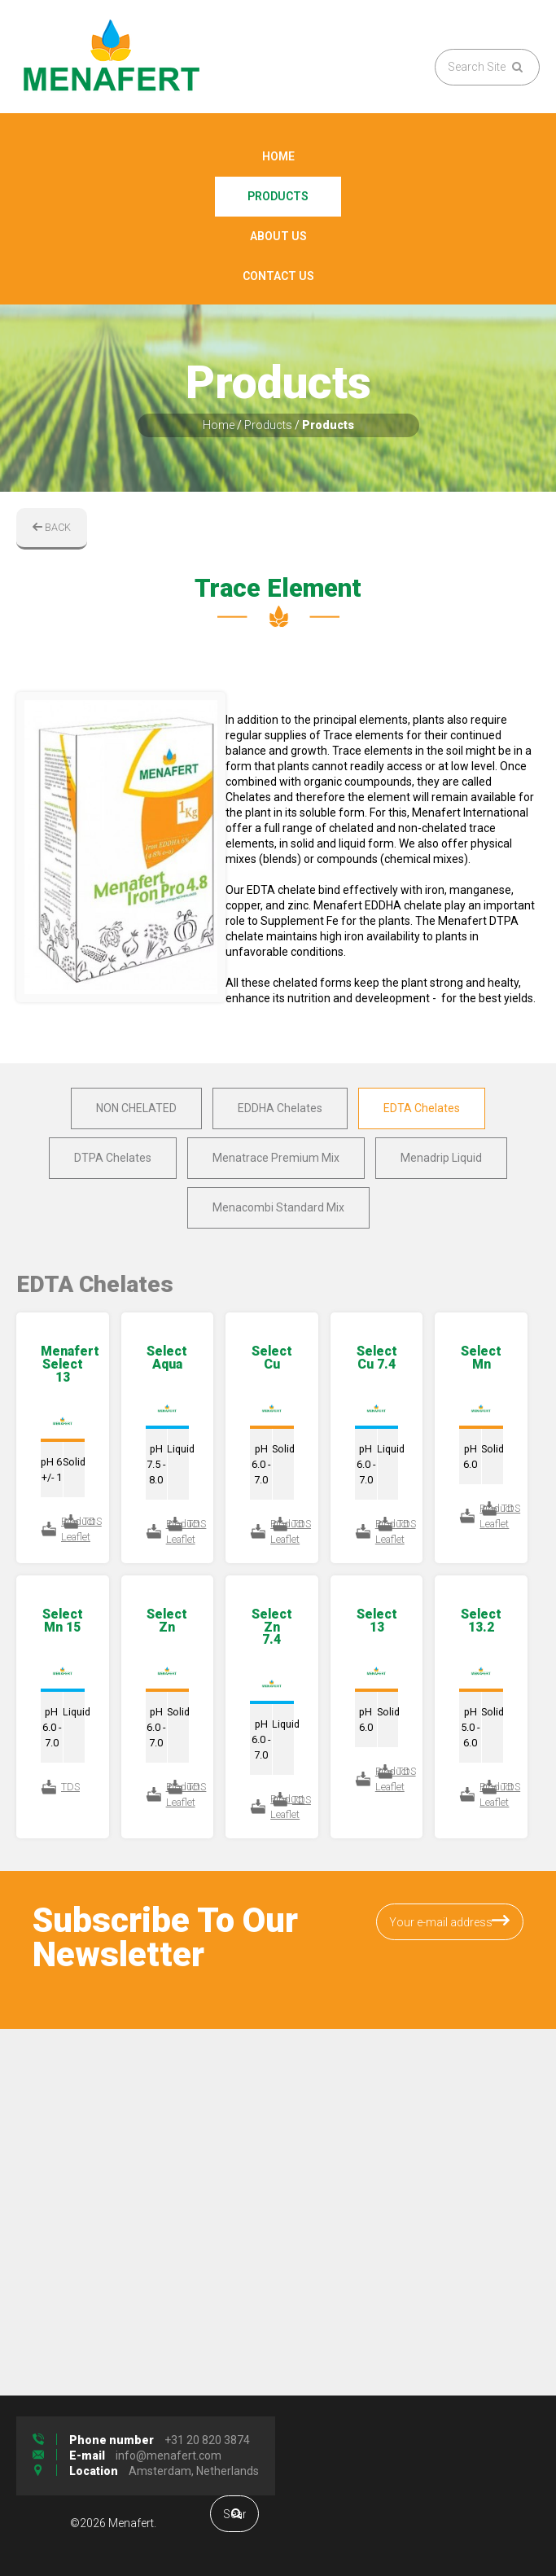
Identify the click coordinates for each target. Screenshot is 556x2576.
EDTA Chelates (421, 1108)
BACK (52, 527)
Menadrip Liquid (441, 1157)
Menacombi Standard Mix (278, 1207)
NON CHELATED (136, 1108)
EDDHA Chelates (280, 1108)
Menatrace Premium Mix (275, 1157)
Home (278, 156)
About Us (278, 236)
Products (278, 196)
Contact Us (278, 276)
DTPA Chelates (112, 1157)
